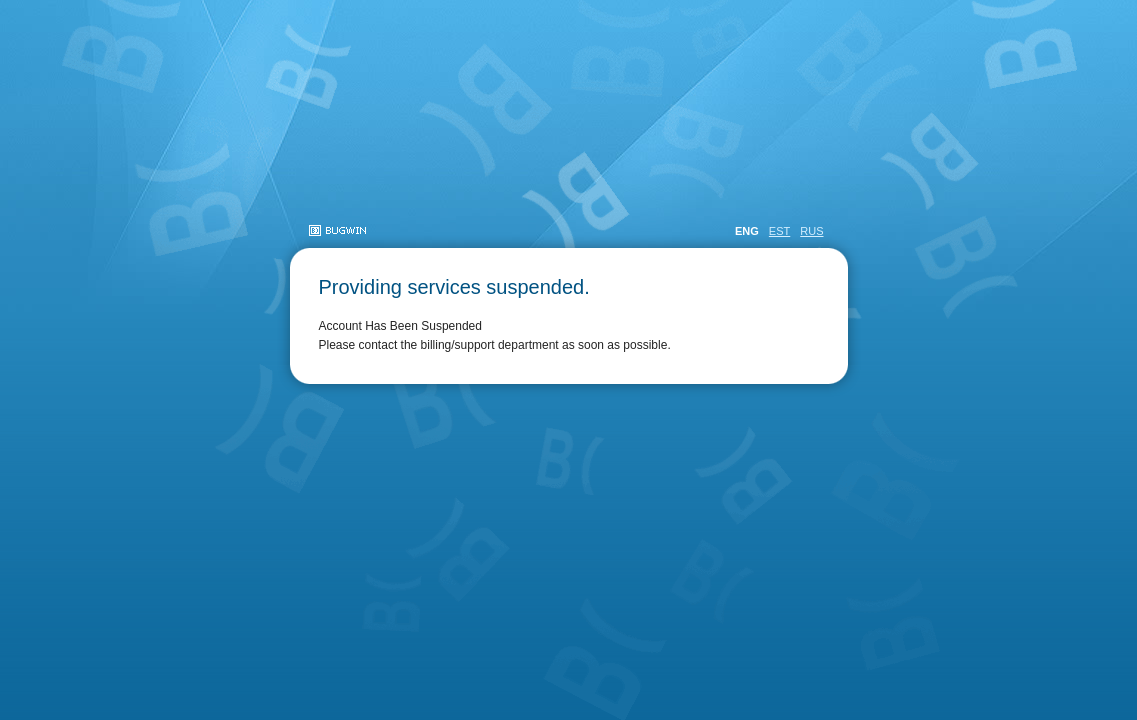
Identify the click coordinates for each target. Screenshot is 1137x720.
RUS (811, 231)
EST (779, 231)
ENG (747, 231)
